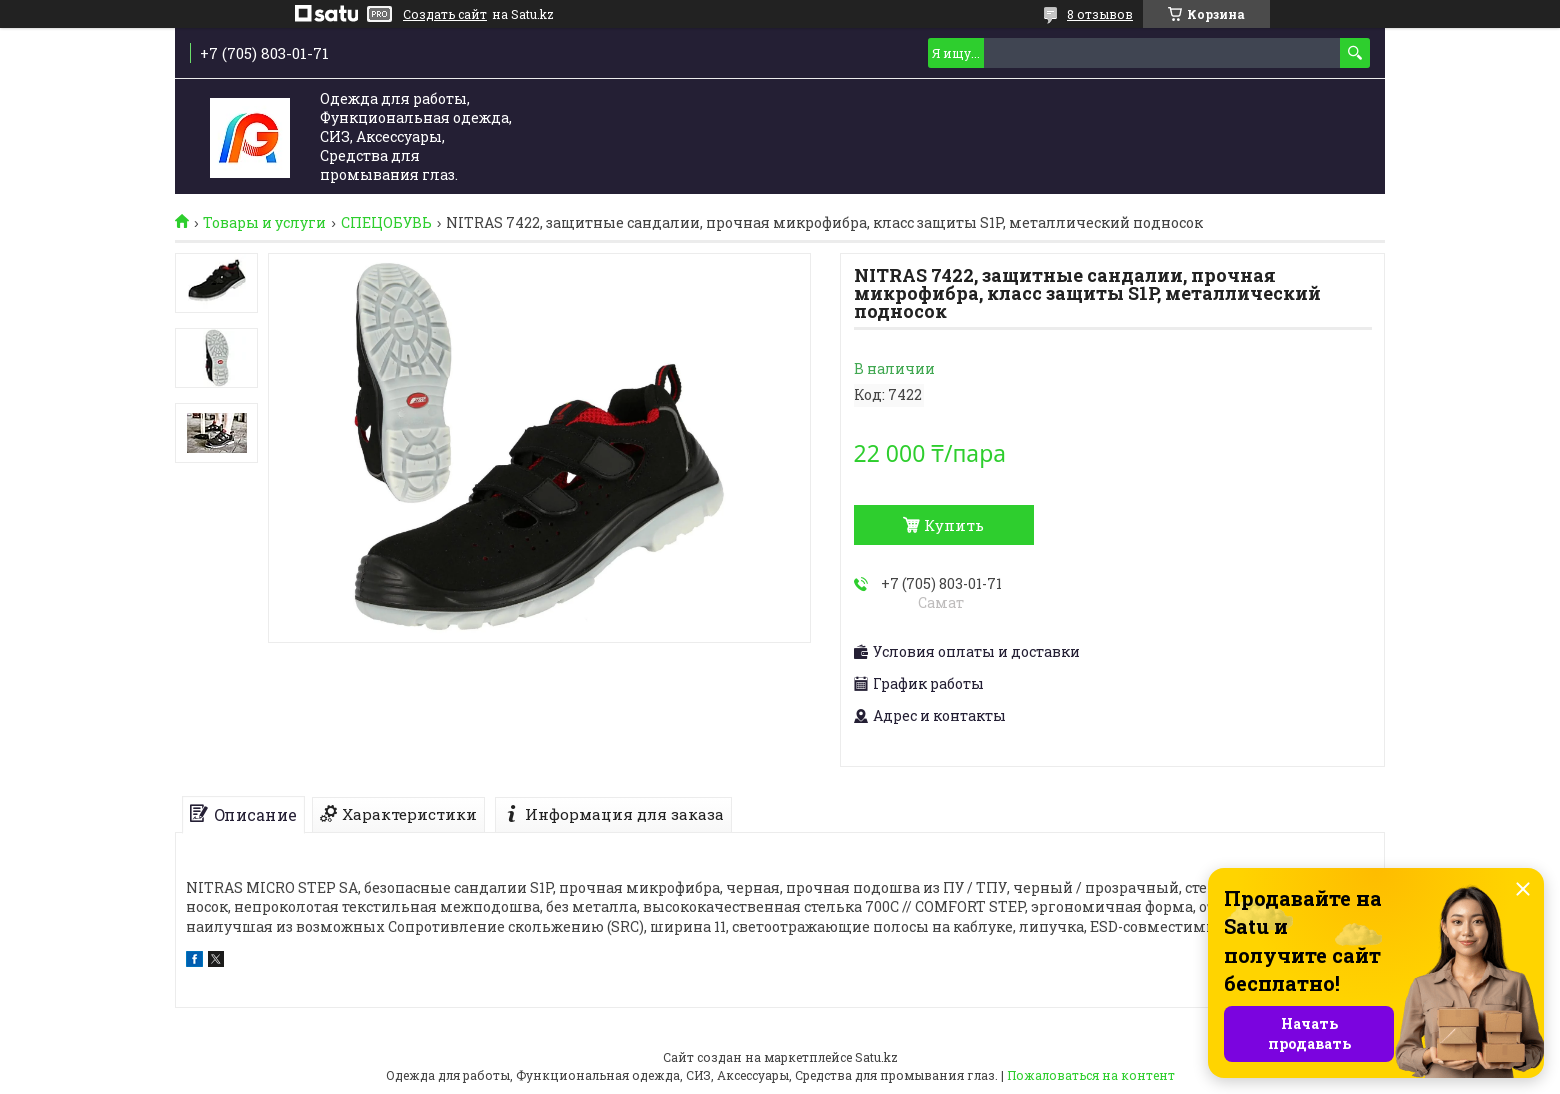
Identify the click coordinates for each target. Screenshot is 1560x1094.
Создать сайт (445, 14)
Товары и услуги (264, 223)
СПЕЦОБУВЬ (386, 223)
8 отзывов (1100, 14)
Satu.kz (876, 1057)
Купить (954, 525)
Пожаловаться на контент (1091, 1075)
